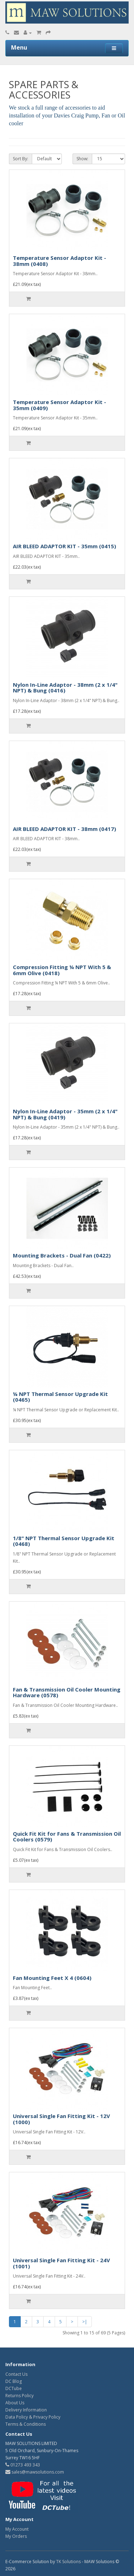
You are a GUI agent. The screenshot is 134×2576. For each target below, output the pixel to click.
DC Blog (13, 2381)
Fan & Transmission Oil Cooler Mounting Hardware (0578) (66, 1692)
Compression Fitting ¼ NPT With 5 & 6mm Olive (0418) (62, 970)
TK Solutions (68, 2562)
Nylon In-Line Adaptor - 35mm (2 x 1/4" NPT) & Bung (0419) (65, 1114)
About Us (14, 2403)
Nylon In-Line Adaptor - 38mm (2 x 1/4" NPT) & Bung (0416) (65, 687)
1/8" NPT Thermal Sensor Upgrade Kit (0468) (63, 1541)
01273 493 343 (22, 2465)
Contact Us (16, 2374)
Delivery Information (26, 2410)
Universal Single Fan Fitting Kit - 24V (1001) (61, 2263)
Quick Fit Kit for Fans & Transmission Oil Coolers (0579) (67, 1836)
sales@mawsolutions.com (34, 2472)
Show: (82, 159)
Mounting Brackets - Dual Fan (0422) (62, 1255)
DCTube (13, 2388)
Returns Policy (19, 2396)
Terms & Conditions (25, 2424)
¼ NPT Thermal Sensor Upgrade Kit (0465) (60, 1396)
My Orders (16, 2536)
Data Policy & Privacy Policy (32, 2417)
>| (84, 2322)
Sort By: (20, 159)
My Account (17, 2529)
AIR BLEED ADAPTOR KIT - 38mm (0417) (64, 828)
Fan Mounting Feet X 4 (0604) (52, 1977)
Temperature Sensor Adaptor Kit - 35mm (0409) (59, 405)
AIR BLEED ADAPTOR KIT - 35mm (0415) (64, 546)
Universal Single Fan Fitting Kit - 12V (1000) (61, 2119)
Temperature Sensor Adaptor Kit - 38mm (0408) (59, 260)
